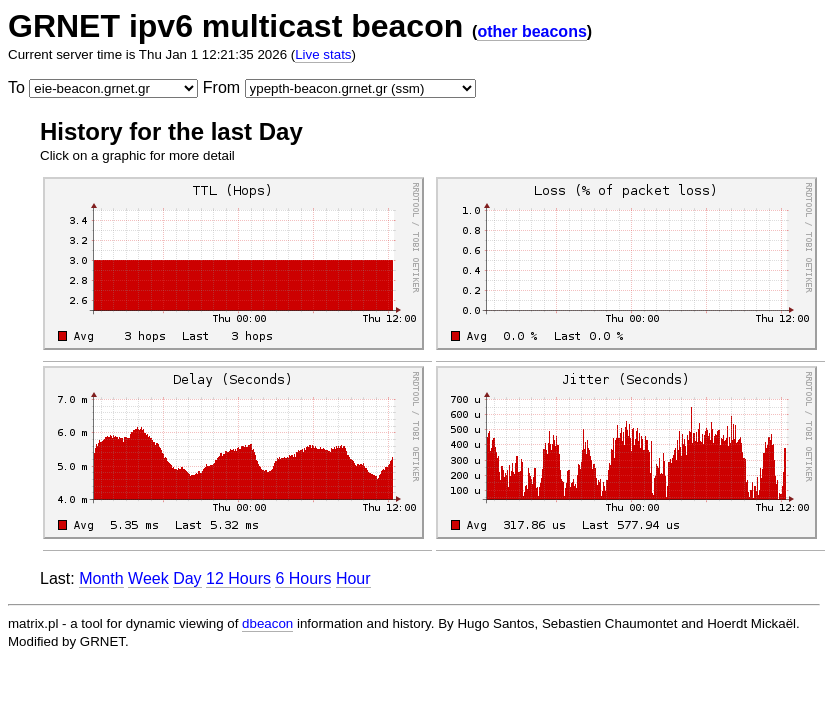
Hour (353, 578)
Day (187, 578)
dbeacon (267, 623)
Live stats (323, 54)
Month (101, 578)
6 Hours (303, 578)
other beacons (531, 31)
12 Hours (238, 578)
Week (148, 578)
